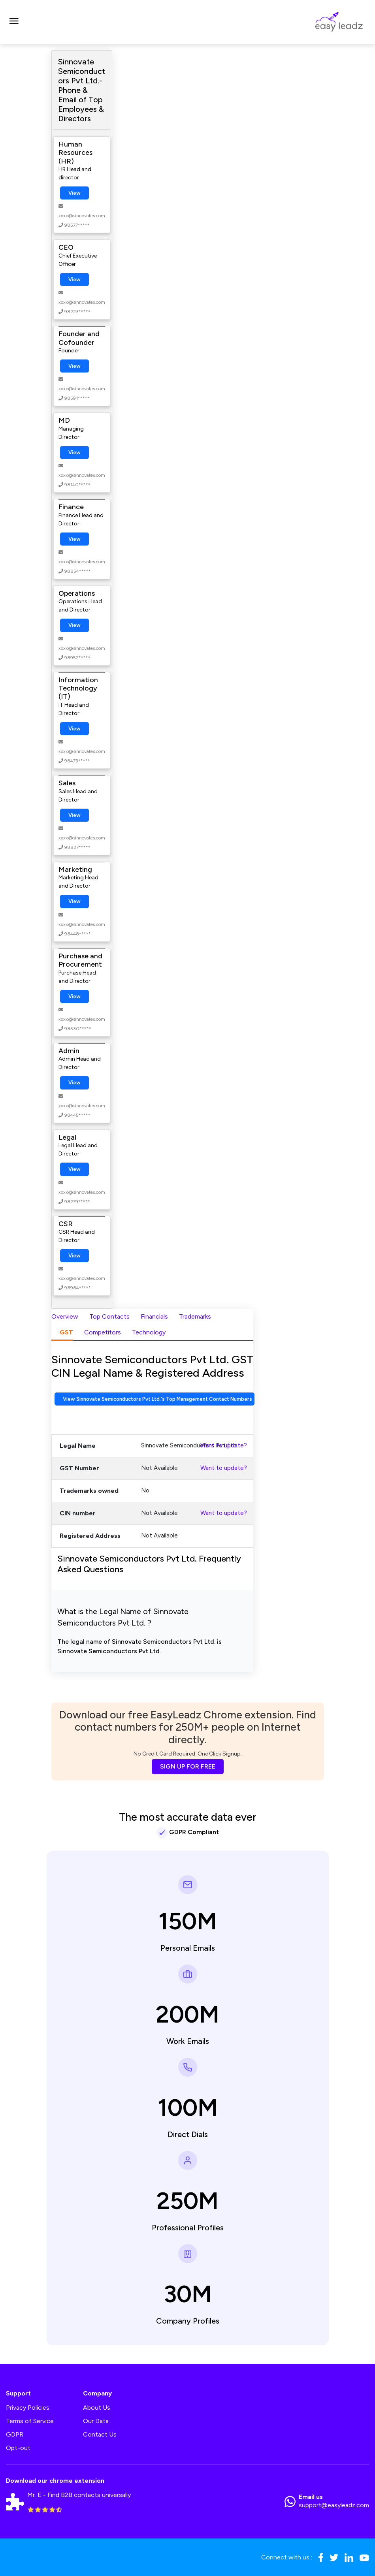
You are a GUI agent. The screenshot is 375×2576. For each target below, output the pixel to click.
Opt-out (18, 2448)
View (74, 193)
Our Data (96, 2421)
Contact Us (100, 2434)
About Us (96, 2407)
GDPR (14, 2434)
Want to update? (223, 1445)
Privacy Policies (27, 2407)
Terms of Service (30, 2421)
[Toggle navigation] (14, 22)
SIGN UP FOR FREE (187, 1766)
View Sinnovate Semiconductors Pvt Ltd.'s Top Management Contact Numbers (157, 1399)
